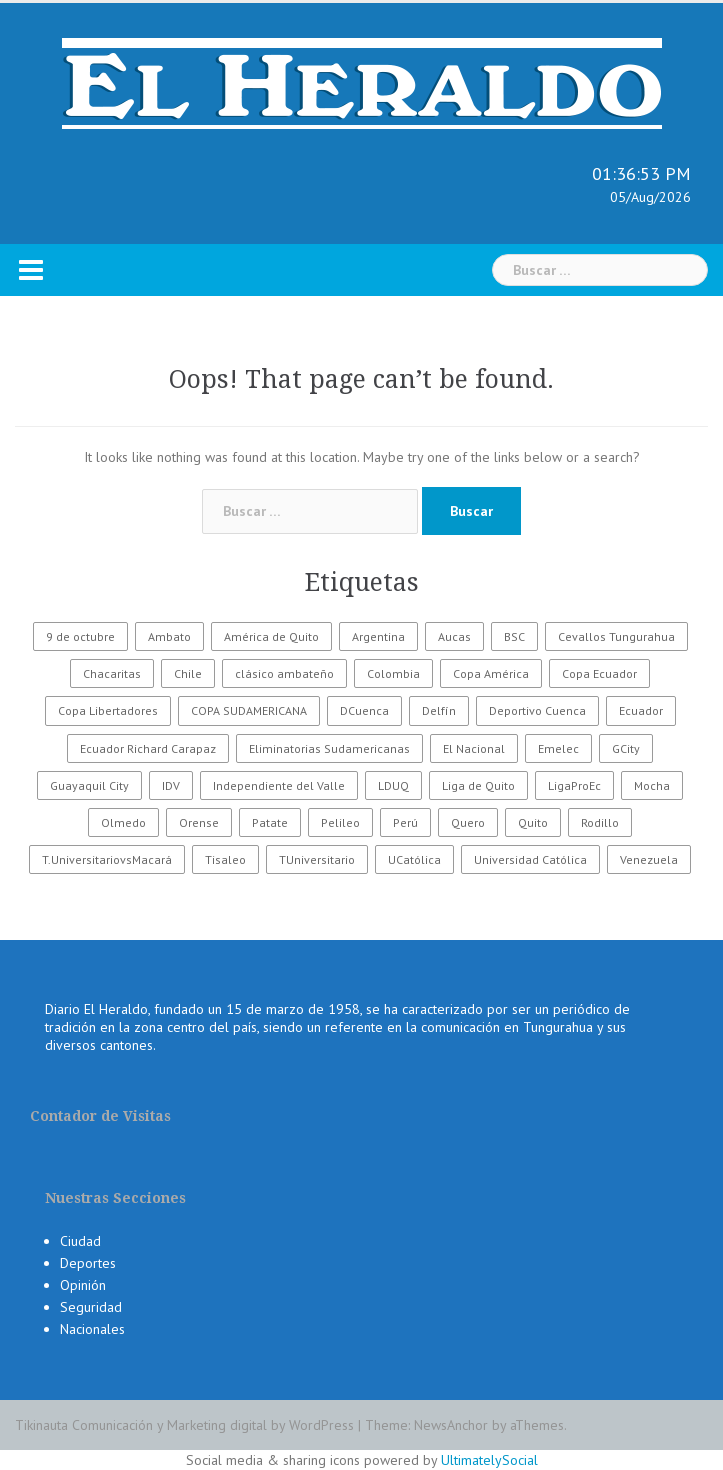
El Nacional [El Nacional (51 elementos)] (474, 748)
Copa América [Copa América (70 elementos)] (491, 673)
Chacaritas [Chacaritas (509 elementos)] (112, 673)
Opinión (83, 1285)
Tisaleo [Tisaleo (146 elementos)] (225, 859)
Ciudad (80, 1241)
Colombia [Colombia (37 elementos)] (393, 673)
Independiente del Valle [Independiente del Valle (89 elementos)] (279, 785)
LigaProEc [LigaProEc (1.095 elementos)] (574, 785)
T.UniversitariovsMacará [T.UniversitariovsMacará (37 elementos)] (107, 859)
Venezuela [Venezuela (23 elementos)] (649, 859)
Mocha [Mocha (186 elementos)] (652, 785)
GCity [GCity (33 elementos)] (626, 748)
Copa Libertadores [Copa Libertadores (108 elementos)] (108, 710)
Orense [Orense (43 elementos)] (199, 822)
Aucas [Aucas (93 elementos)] (454, 636)
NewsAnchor (451, 1425)
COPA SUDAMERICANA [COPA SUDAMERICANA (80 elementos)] (249, 710)
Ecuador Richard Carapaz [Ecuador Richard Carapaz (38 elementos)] (148, 748)
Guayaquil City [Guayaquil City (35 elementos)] (89, 785)
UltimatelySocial (489, 1460)
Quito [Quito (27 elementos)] (533, 822)
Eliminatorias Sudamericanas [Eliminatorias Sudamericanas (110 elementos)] (329, 748)
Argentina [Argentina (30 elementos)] (378, 636)
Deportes (88, 1263)
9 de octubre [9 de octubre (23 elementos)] (80, 636)
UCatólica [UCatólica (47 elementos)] (414, 859)
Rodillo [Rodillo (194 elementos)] (600, 822)
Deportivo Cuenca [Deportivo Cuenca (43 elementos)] (537, 710)
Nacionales (92, 1329)
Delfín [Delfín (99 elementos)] (439, 710)
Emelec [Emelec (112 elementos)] (558, 748)
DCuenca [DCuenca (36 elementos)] (364, 710)
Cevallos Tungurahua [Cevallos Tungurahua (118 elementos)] (616, 636)
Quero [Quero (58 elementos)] (468, 822)
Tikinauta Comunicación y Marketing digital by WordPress (184, 1425)
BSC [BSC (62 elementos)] (514, 636)
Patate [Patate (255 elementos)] (270, 822)
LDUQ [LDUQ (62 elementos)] (393, 785)
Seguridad (91, 1307)
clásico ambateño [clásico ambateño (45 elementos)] (284, 673)
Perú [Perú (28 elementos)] (405, 822)
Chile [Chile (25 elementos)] (188, 673)
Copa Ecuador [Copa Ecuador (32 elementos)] (599, 673)
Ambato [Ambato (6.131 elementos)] (169, 636)
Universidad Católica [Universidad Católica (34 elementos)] (530, 859)
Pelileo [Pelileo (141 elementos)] (340, 822)
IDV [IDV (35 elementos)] (171, 785)
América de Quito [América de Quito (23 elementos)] (271, 636)
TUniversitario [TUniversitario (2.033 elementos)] (317, 859)
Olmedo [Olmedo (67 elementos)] (123, 822)
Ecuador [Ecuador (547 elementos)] (641, 710)
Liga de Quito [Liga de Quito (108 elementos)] (478, 785)
